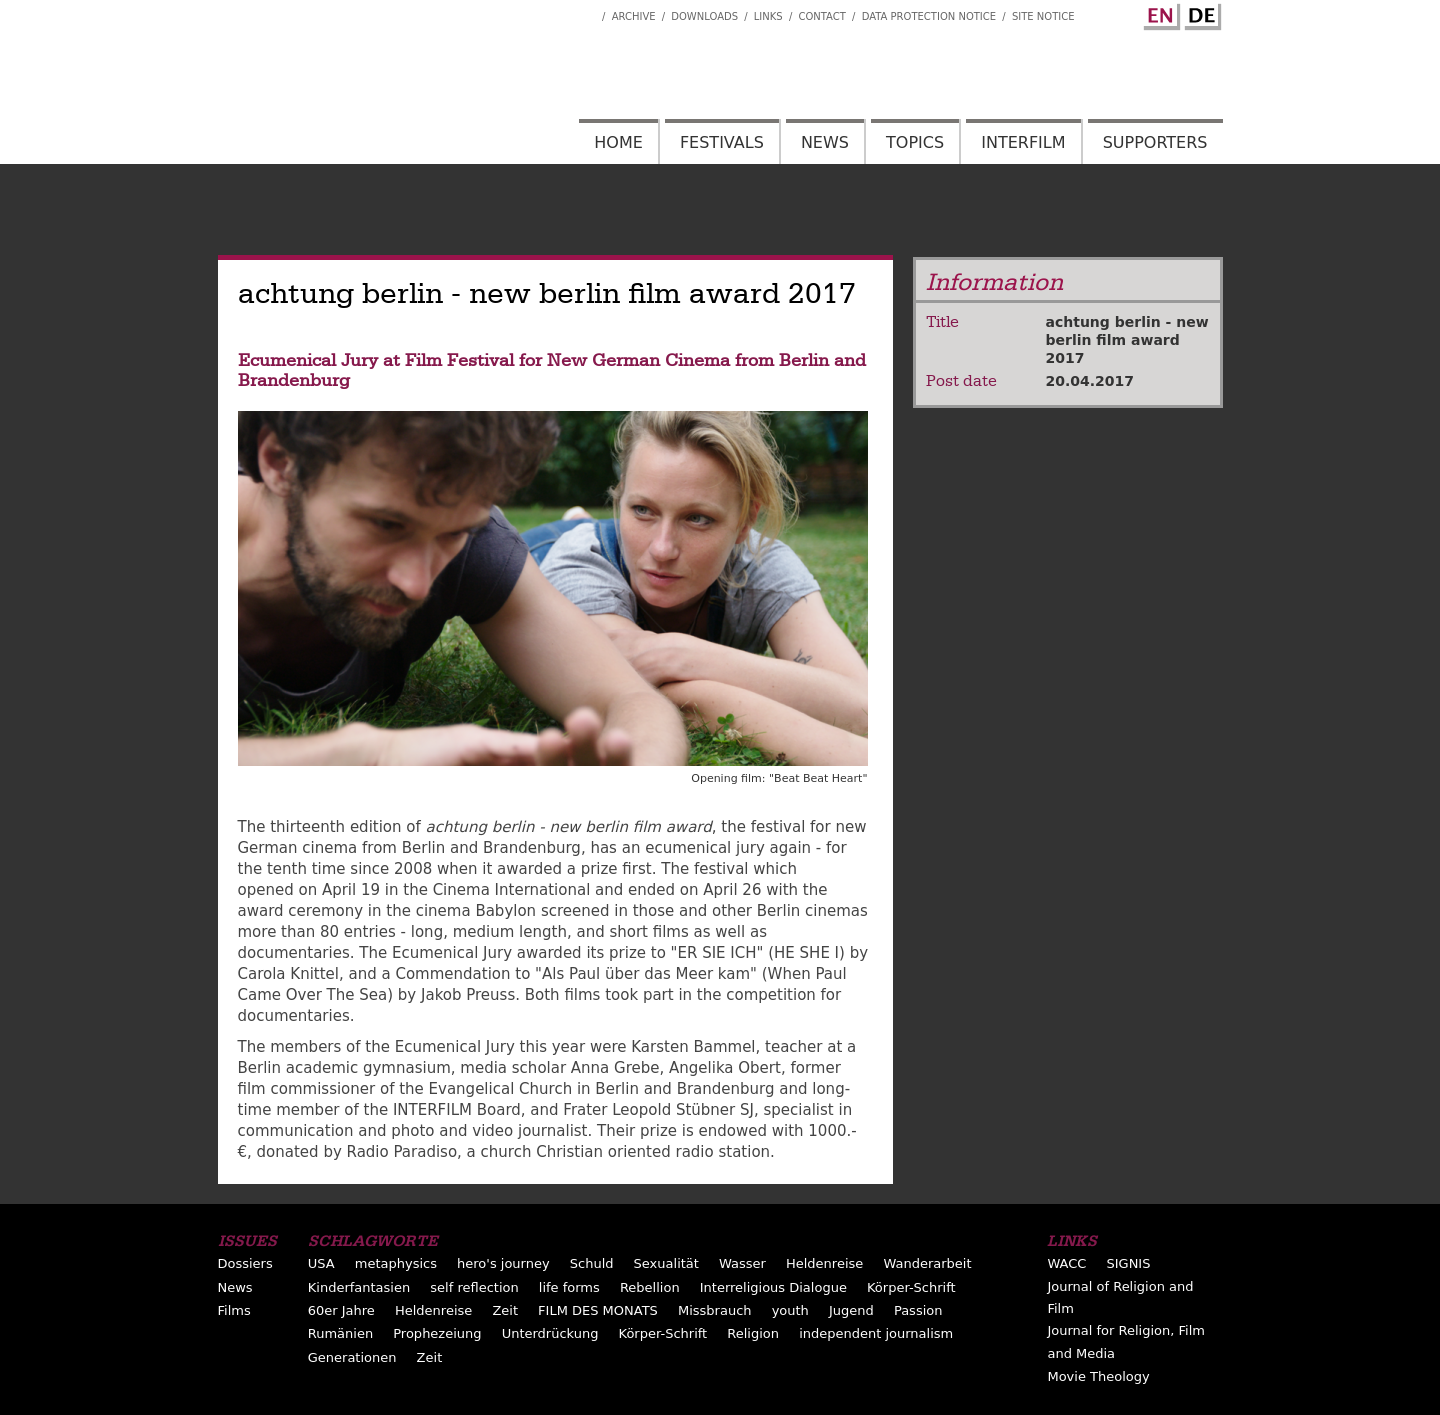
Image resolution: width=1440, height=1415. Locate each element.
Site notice (1043, 16)
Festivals (722, 142)
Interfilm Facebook (587, 11)
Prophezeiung (437, 1333)
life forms (569, 1287)
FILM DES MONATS (598, 1310)
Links (768, 16)
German (1200, 13)
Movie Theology (1098, 1376)
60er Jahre (341, 1310)
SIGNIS (1128, 1263)
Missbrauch (715, 1310)
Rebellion (650, 1287)
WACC (1066, 1263)
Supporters (1155, 142)
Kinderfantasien (359, 1287)
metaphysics (396, 1263)
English (1159, 13)
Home (618, 142)
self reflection (474, 1287)
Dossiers (245, 1263)
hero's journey (503, 1263)
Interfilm (1023, 142)
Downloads (704, 16)
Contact (821, 16)
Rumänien (340, 1333)
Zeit (505, 1310)
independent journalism (876, 1333)
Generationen (352, 1357)
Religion (753, 1333)
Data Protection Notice (929, 16)
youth (790, 1310)
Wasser (742, 1263)
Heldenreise (824, 1263)
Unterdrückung (550, 1333)
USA (321, 1263)
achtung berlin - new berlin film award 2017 (1127, 340)
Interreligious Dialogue (773, 1287)
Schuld (592, 1263)
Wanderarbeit (927, 1263)
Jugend (851, 1310)
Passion (918, 1310)
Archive (634, 16)
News (825, 142)
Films (234, 1310)
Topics (915, 142)
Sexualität (666, 1263)
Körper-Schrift (911, 1287)
